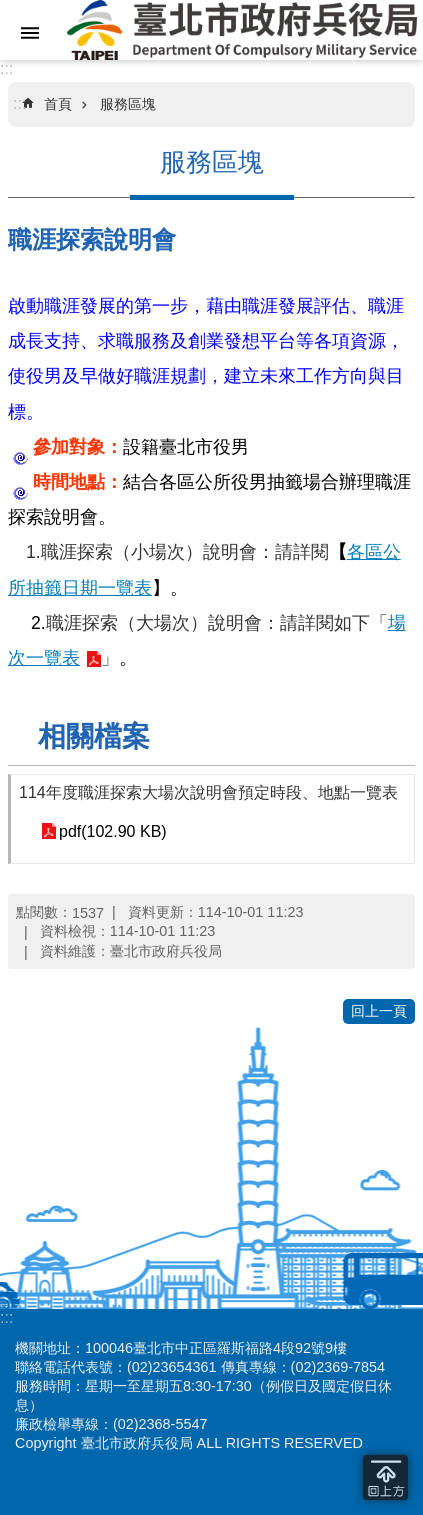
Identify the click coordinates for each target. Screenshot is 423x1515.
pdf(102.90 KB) (113, 831)
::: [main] (19, 103)
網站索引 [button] (30, 33)
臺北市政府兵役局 (241, 30)
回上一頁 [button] (379, 1011)
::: (6, 68)
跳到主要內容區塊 (10, 10)
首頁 (58, 104)
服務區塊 (128, 104)
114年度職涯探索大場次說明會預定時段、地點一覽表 (208, 792)
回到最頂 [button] (385, 1477)
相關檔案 (94, 736)
